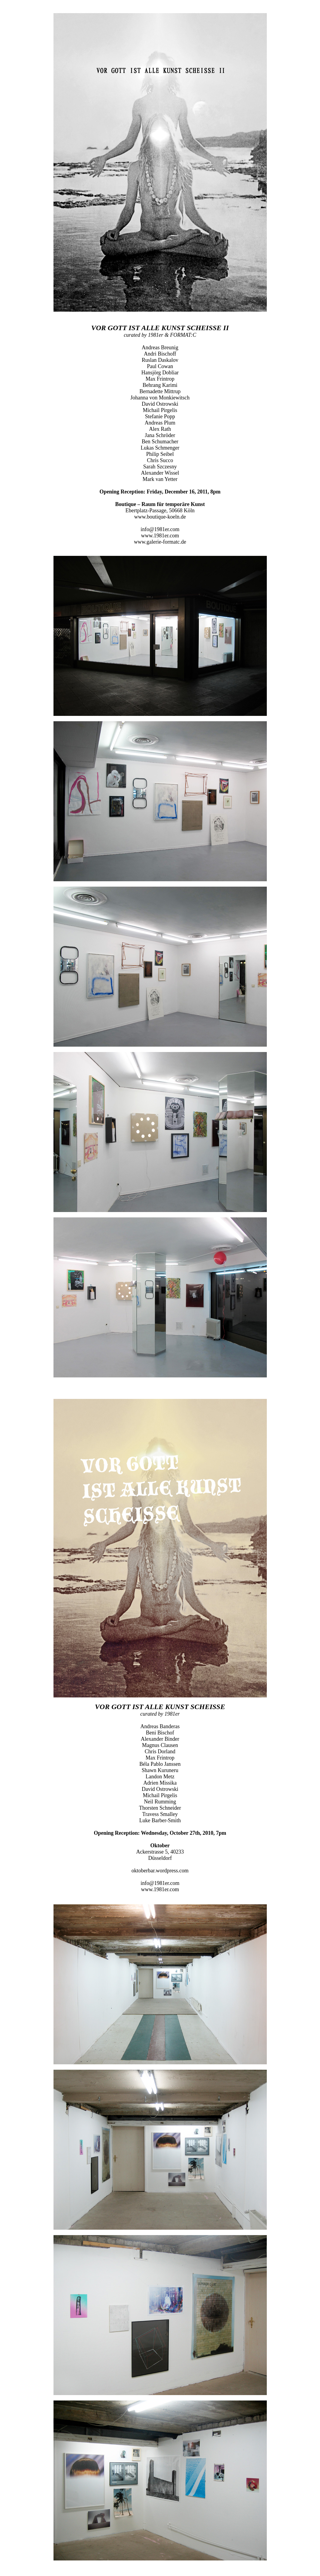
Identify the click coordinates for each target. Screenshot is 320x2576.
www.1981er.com (160, 536)
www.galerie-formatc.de (160, 542)
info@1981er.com (159, 529)
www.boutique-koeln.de (160, 517)
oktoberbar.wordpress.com (160, 1871)
